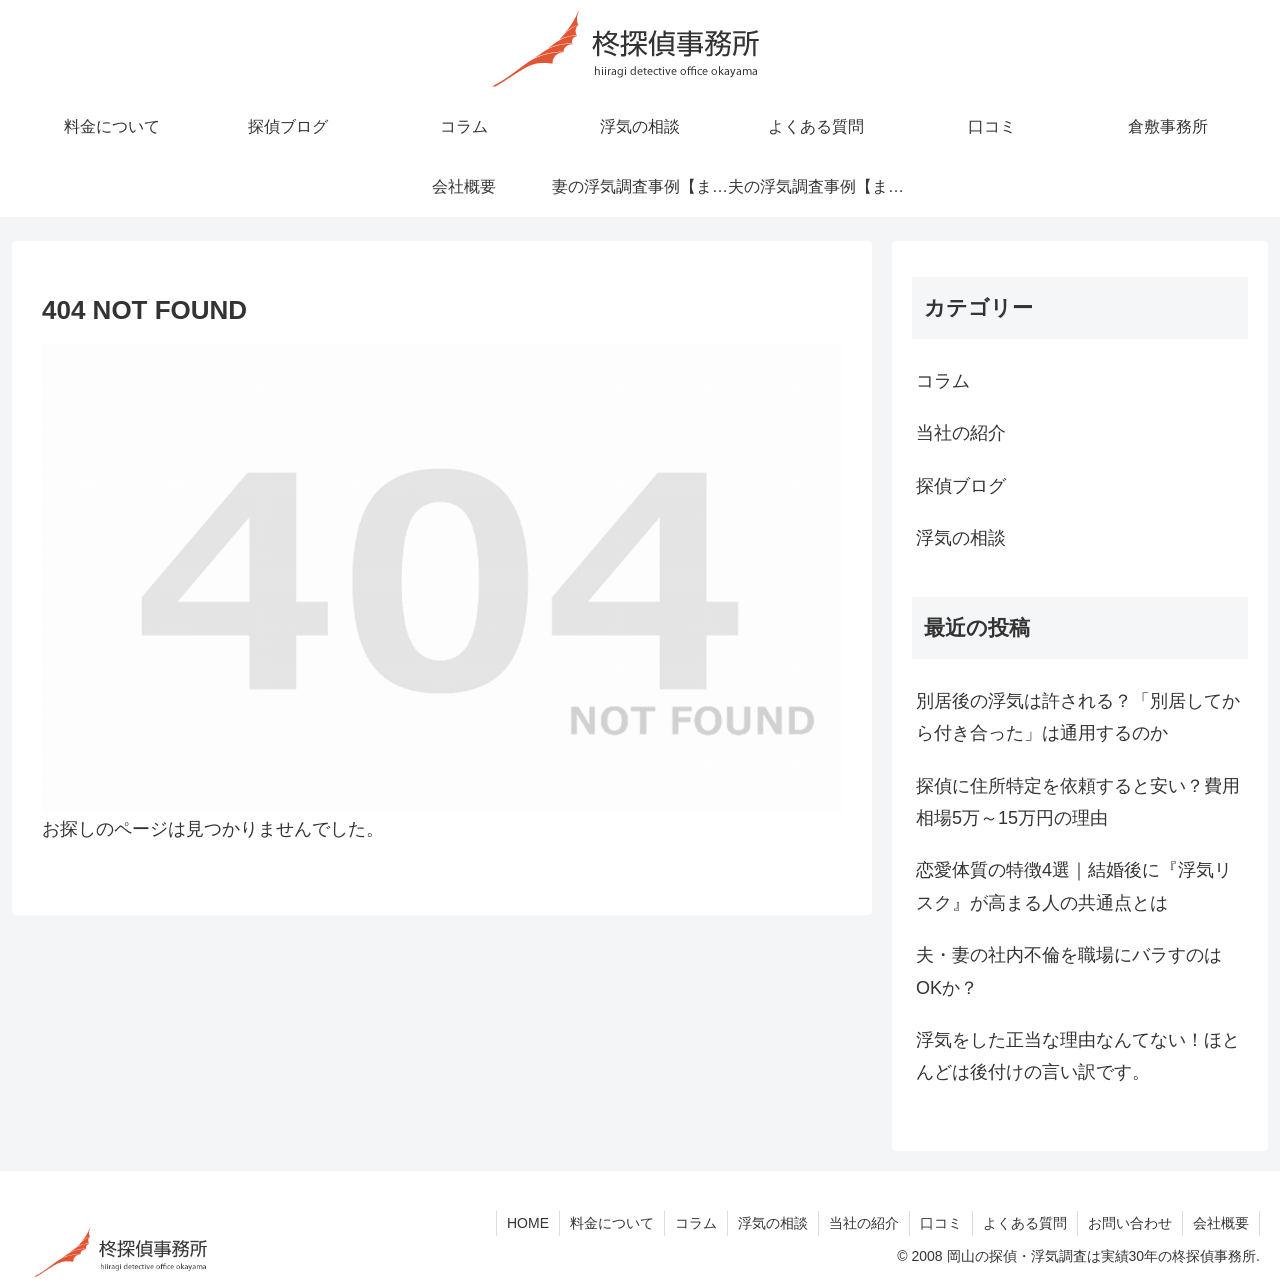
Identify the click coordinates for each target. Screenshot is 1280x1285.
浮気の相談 (773, 1223)
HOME (528, 1223)
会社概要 (1221, 1223)
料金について (612, 1223)
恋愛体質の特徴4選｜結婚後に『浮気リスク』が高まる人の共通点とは (1074, 886)
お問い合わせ (1130, 1223)
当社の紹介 (864, 1223)
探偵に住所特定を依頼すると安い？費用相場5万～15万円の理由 (1078, 802)
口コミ (941, 1223)
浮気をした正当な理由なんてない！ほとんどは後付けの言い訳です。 (1078, 1056)
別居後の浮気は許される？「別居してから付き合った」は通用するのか (1078, 717)
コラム (696, 1223)
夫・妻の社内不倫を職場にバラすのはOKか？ (1069, 971)
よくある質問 (1025, 1223)
